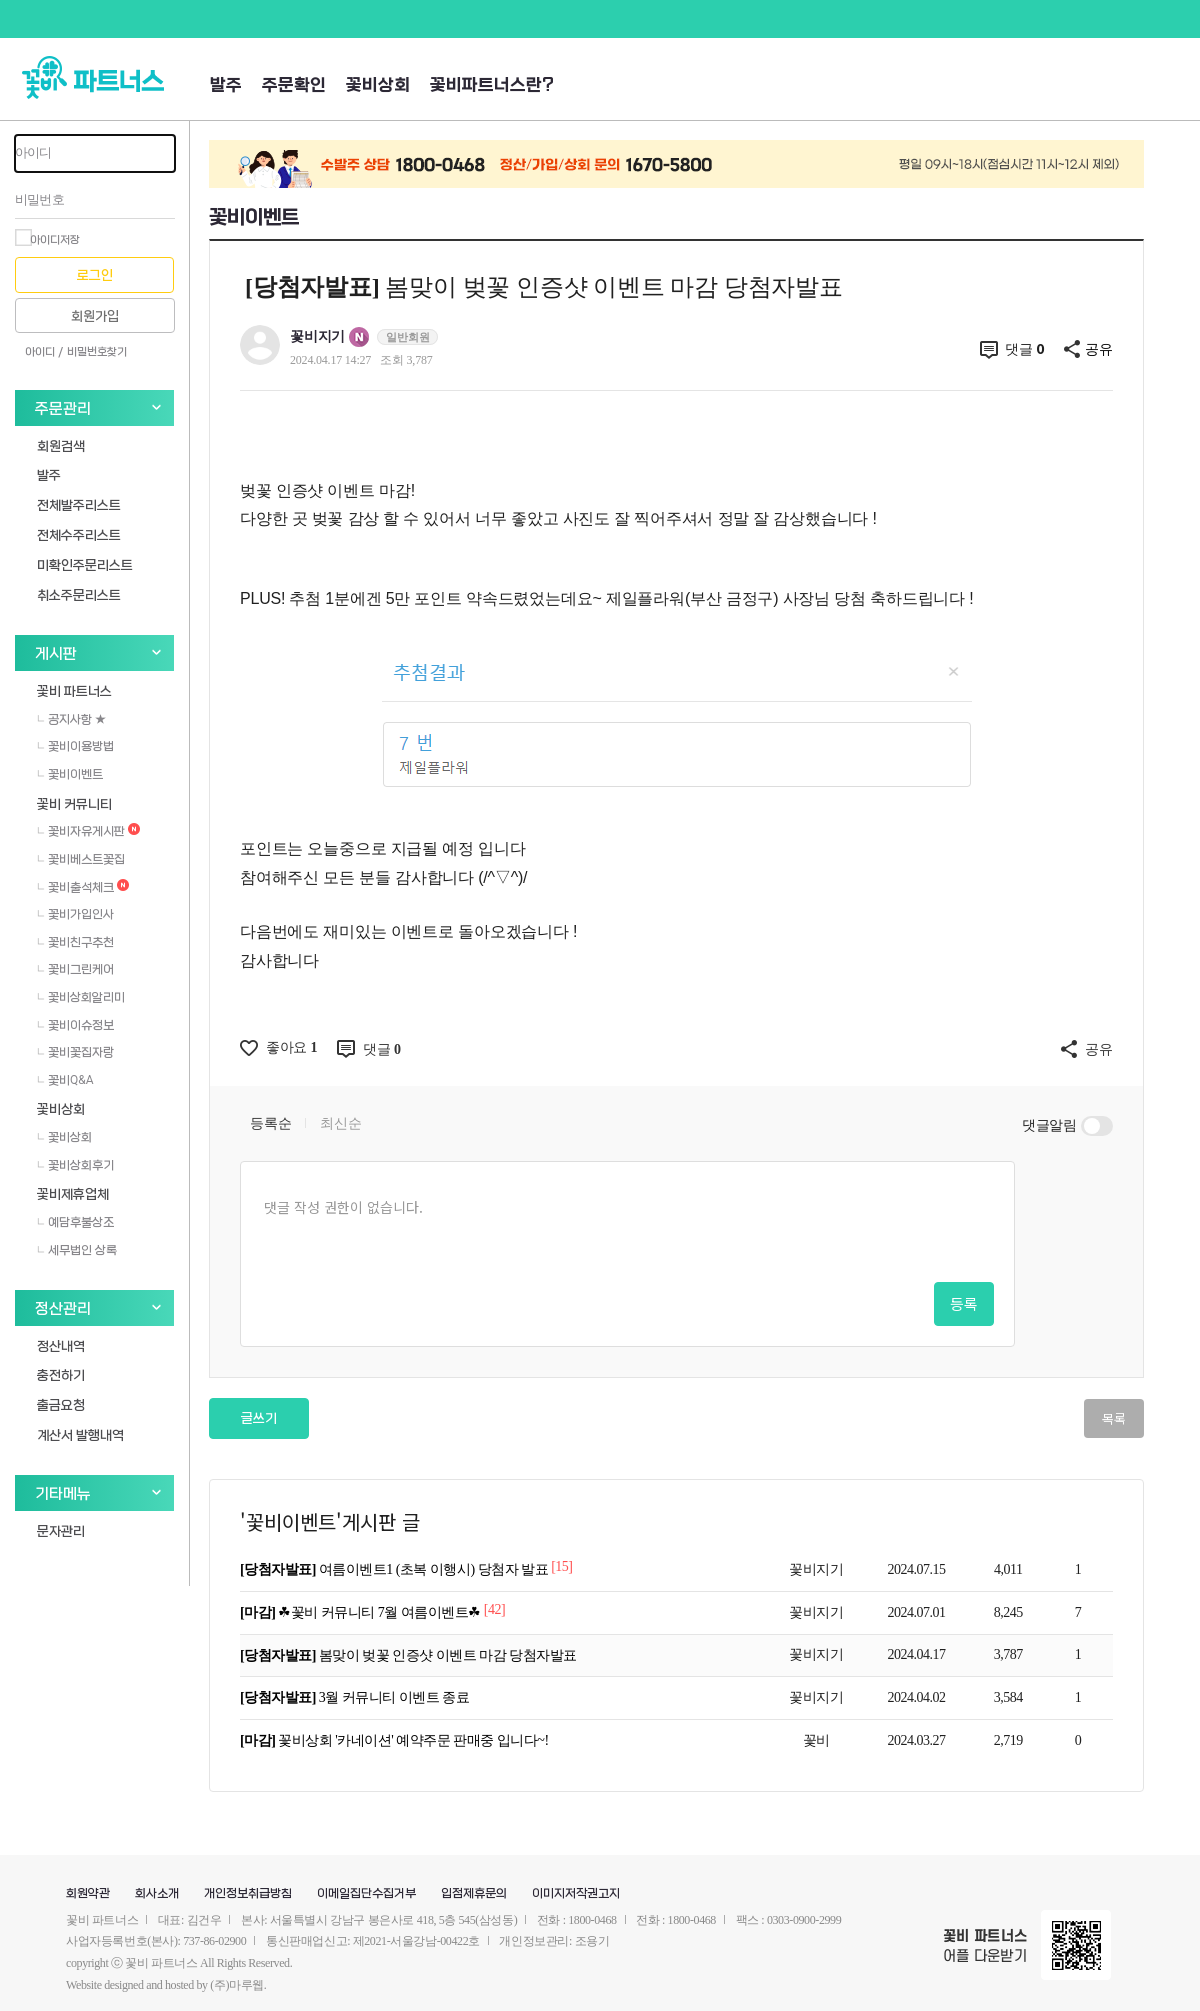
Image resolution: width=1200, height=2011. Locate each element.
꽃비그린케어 (75, 969)
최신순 (340, 1123)
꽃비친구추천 (75, 942)
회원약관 (88, 1894)
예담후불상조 (75, 1222)
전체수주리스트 (79, 534)
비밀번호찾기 (97, 352)
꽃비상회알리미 (81, 997)
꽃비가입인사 (75, 914)
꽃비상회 (378, 85)
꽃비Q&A (65, 1080)
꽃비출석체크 (83, 887)
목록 (1114, 1418)
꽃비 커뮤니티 (74, 803)
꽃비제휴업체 (73, 1193)
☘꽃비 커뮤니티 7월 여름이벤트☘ (362, 1612)
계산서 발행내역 (80, 1434)
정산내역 (61, 1345)
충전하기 (61, 1374)
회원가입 (95, 316)
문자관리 (61, 1530)
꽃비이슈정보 (75, 1025)
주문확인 (294, 85)
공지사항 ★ (71, 719)
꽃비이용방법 (75, 746)
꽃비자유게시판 (88, 831)
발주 (226, 85)
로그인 (95, 275)
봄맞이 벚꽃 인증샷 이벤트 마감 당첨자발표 (408, 1655)
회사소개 (157, 1894)
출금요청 (61, 1404)
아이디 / (44, 352)
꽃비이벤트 (70, 774)
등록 (964, 1303)
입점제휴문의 (474, 1894)
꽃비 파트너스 (74, 690)
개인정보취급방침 (248, 1894)
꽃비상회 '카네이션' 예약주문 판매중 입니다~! (394, 1740)
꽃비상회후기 (75, 1165)
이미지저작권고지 (576, 1894)
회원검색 (61, 445)
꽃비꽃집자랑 (75, 1052)
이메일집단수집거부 (366, 1894)
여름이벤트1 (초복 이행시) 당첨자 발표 (395, 1569)
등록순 (270, 1123)
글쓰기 (259, 1418)
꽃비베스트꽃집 (81, 859)
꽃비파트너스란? (492, 85)
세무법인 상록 (77, 1250)
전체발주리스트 (79, 504)
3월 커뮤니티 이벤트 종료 (354, 1697)
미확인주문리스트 (85, 564)
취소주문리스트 (79, 594)
